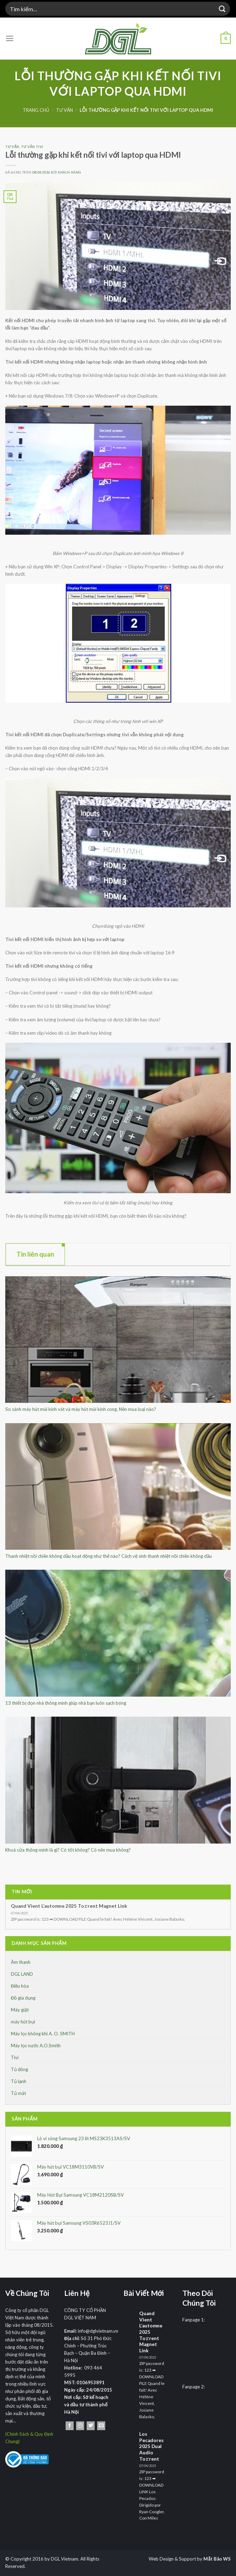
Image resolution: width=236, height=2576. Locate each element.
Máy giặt (20, 2010)
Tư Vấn (64, 110)
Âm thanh (21, 1962)
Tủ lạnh (18, 2081)
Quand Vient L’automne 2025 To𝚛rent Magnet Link (69, 1906)
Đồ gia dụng (23, 1998)
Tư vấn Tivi (32, 147)
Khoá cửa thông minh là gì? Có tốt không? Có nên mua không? (68, 1850)
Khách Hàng (69, 172)
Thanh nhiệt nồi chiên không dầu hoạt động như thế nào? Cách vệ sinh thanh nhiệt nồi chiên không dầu (108, 1556)
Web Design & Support (172, 2559)
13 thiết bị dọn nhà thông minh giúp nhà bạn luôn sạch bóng (65, 1703)
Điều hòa (20, 1986)
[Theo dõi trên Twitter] (91, 2425)
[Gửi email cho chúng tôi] (101, 2425)
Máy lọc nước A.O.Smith (36, 2045)
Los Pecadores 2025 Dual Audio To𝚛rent (151, 2446)
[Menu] (9, 38)
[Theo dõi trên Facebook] (70, 2425)
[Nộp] (222, 8)
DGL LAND (22, 1974)
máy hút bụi (23, 2021)
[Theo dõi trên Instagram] (80, 2425)
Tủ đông (19, 2069)
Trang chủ (36, 110)
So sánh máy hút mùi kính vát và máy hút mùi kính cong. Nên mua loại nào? (80, 1409)
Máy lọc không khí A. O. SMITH (43, 2033)
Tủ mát (18, 2093)
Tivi (15, 2057)
